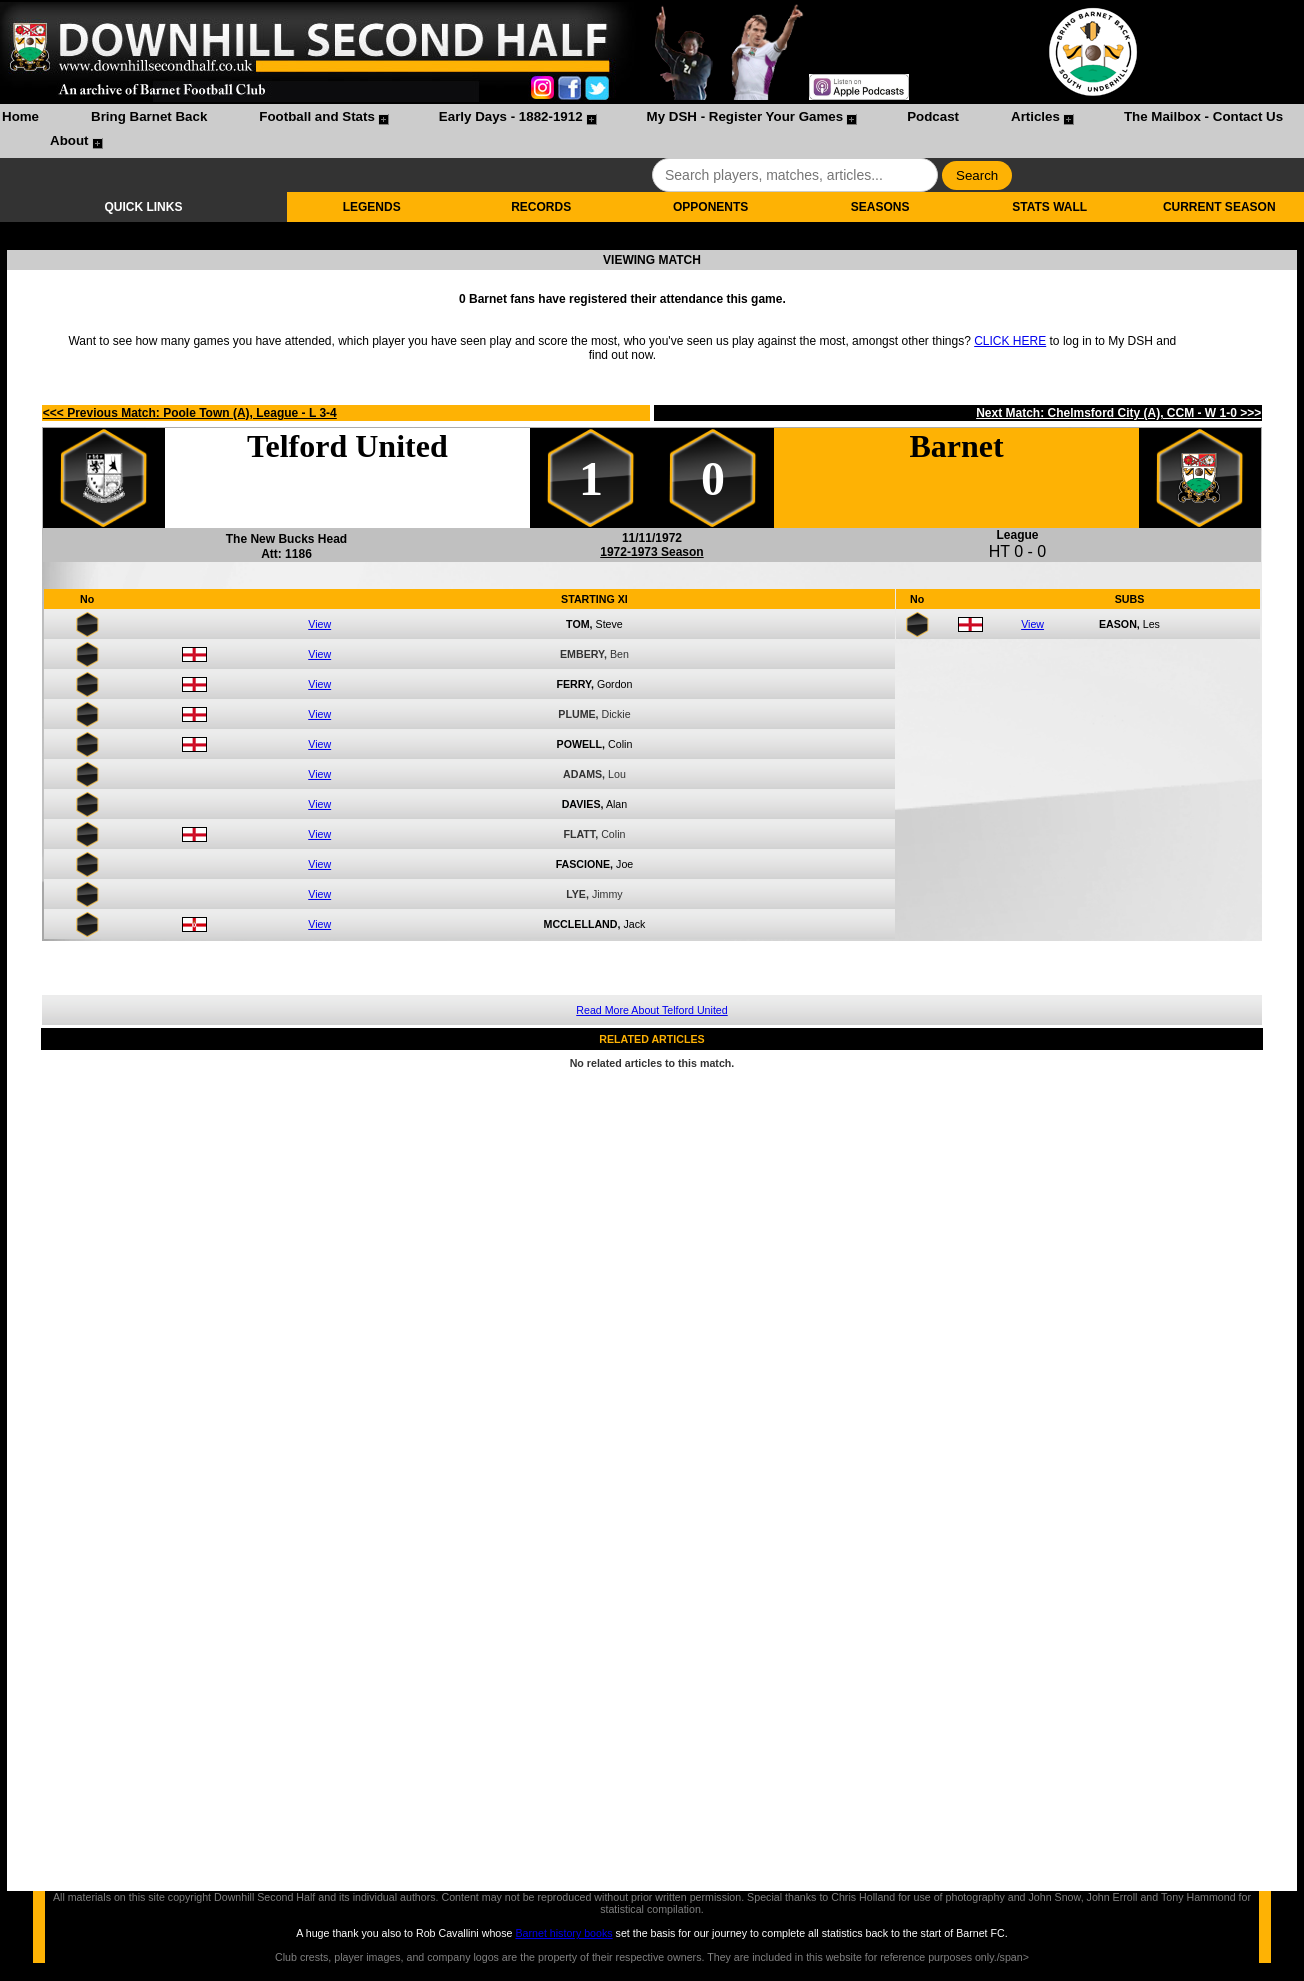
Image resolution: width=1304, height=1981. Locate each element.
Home (20, 116)
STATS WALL (1049, 207)
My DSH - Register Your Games (745, 116)
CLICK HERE (1010, 341)
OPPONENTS (710, 207)
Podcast (933, 116)
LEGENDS (372, 207)
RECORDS (541, 207)
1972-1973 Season (651, 552)
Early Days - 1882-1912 (511, 116)
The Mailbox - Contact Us (1203, 116)
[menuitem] (20, 119)
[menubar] (652, 131)
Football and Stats (317, 116)
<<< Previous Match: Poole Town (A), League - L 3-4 (190, 413)
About (69, 140)
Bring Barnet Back (149, 116)
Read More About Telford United (651, 1010)
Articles (1035, 116)
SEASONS (880, 207)
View (319, 624)
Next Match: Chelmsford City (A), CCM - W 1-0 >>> (1118, 413)
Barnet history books (563, 1933)
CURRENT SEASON (1219, 207)
